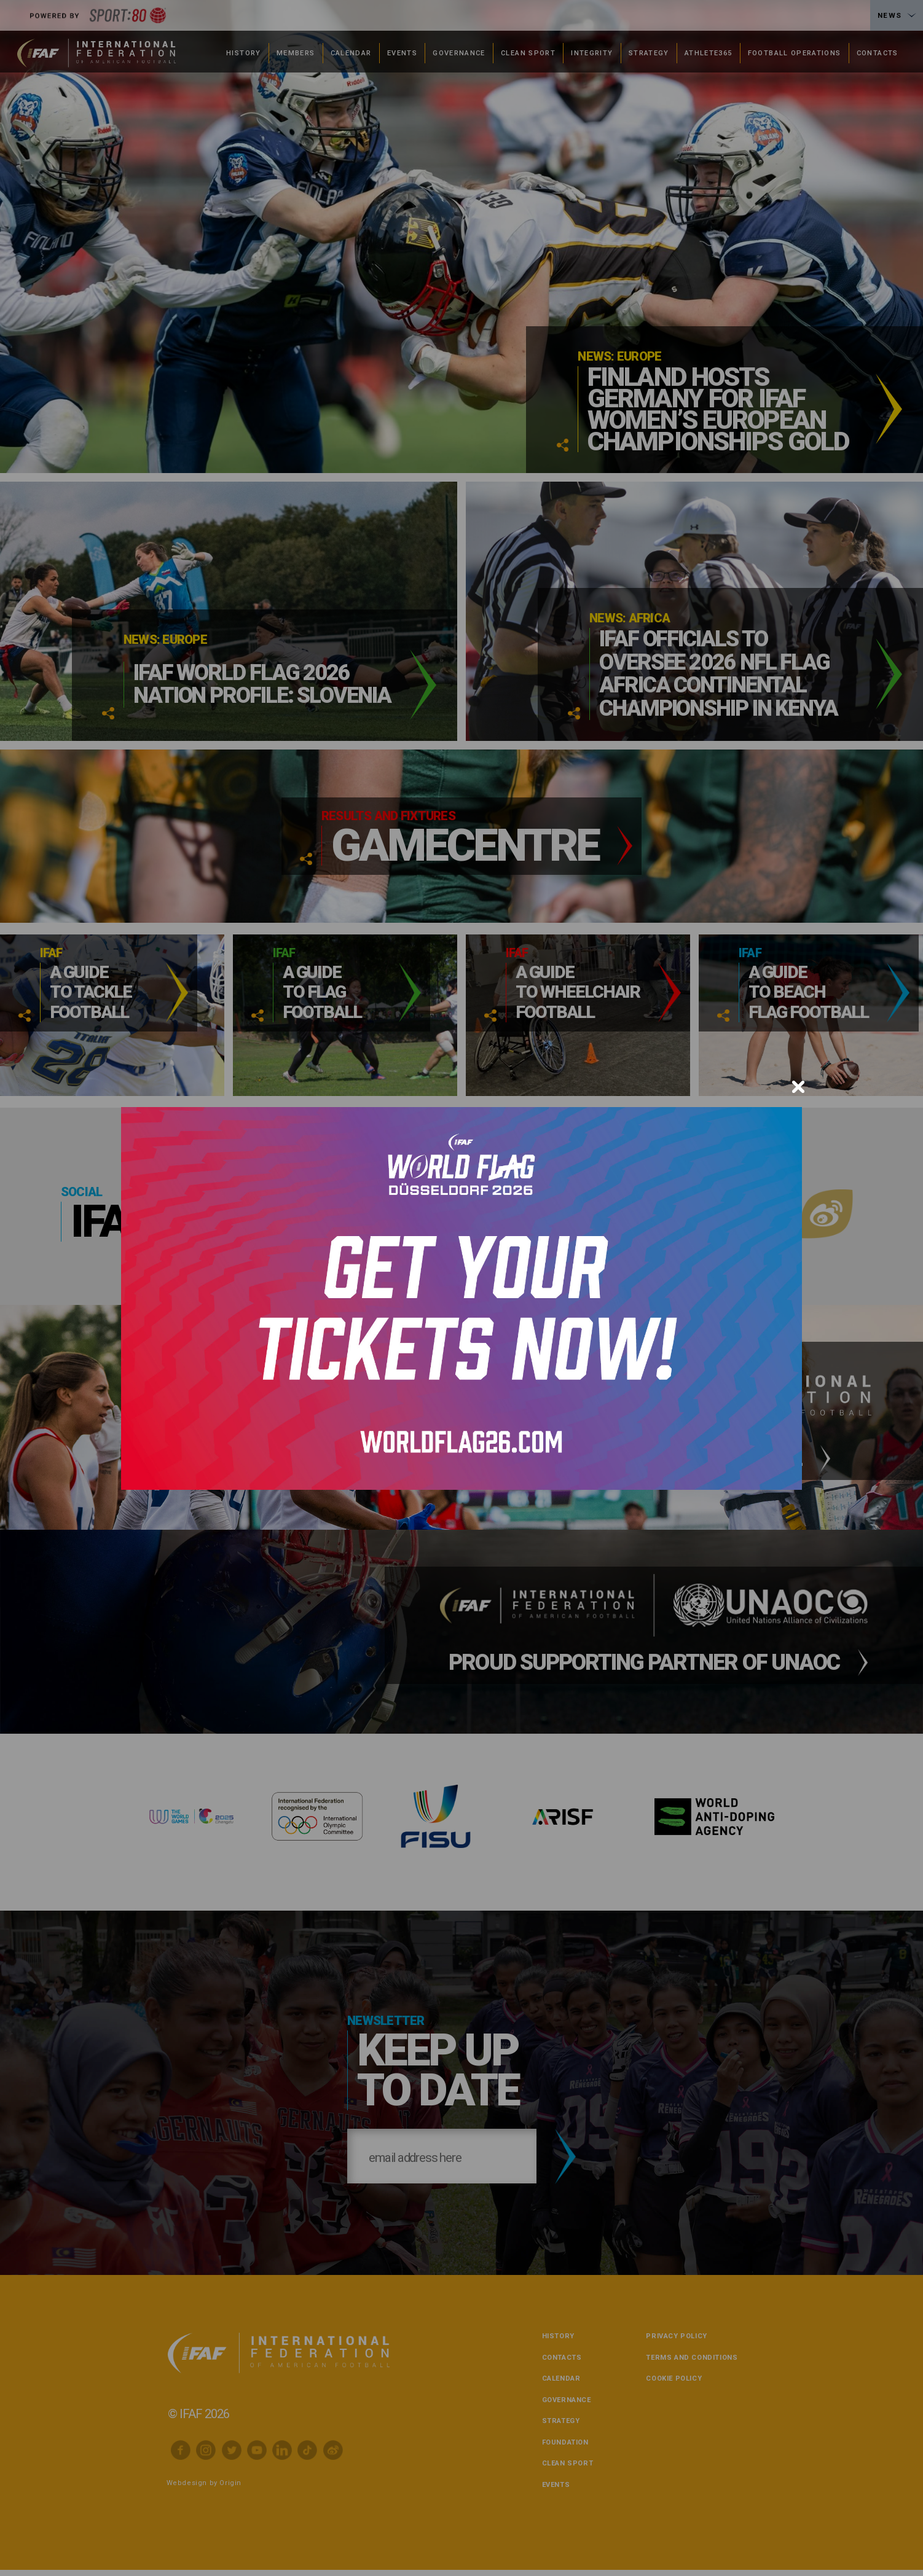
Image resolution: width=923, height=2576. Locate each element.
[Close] (798, 1086)
